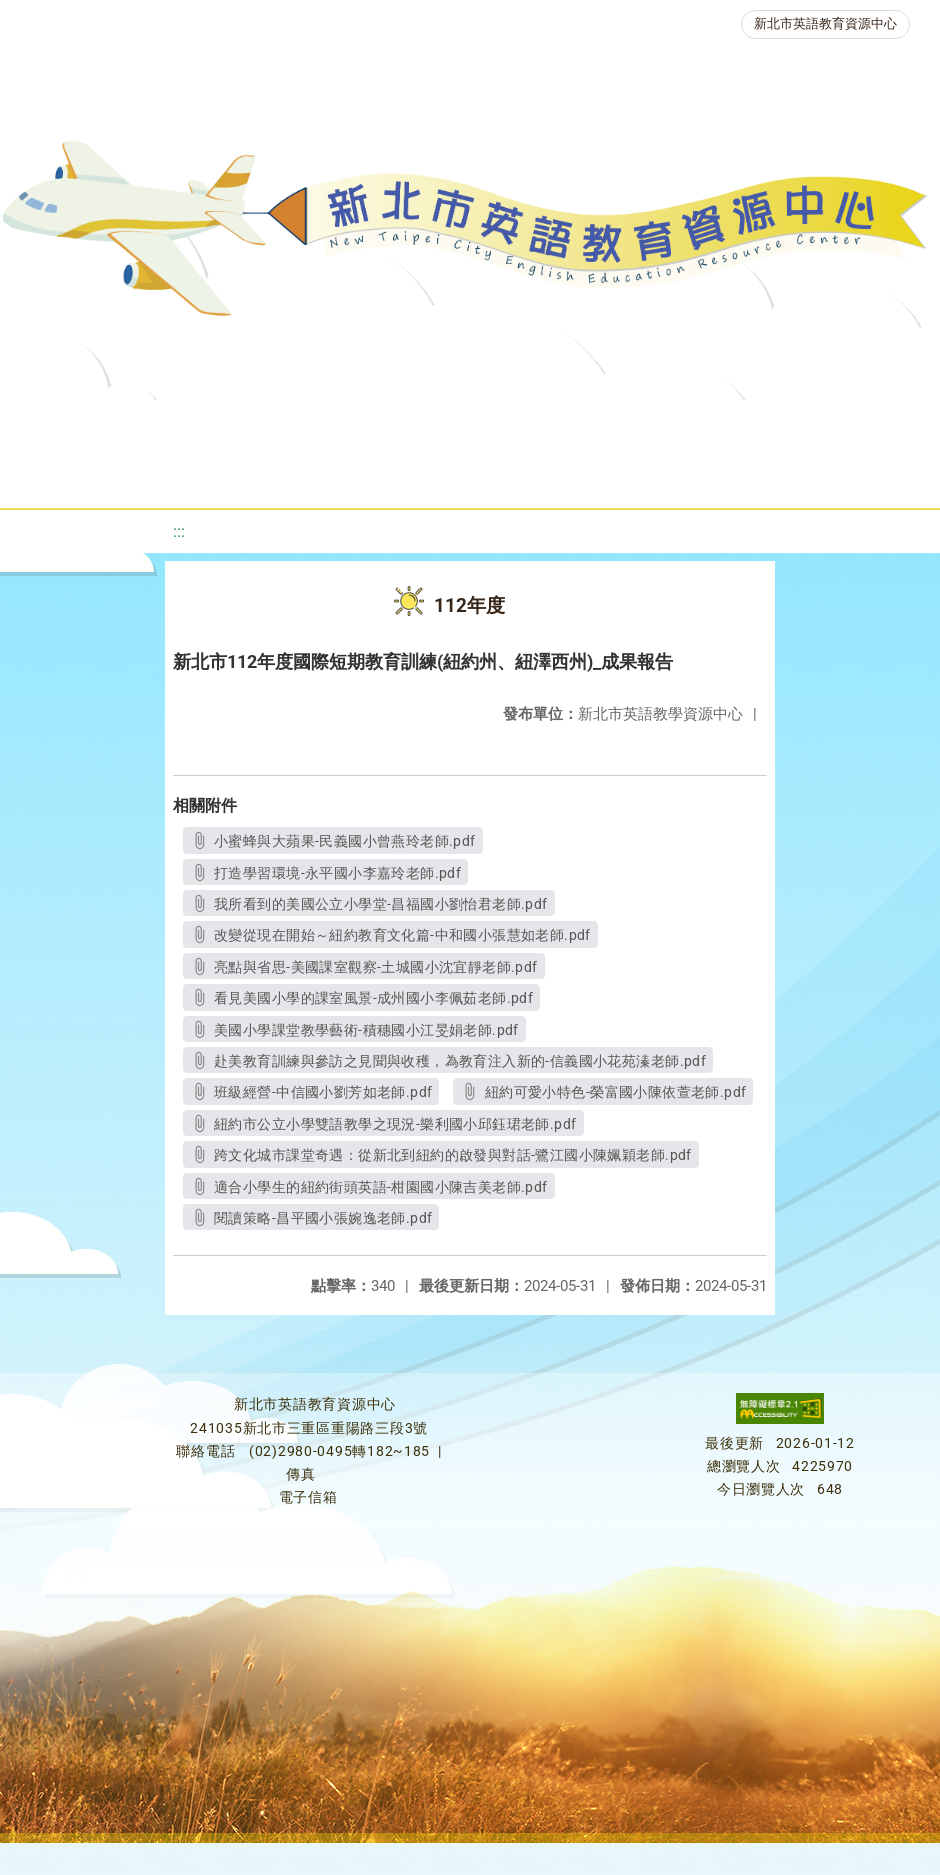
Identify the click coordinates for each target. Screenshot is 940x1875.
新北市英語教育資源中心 (825, 23)
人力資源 (323, 474)
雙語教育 (593, 474)
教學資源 (433, 424)
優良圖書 (687, 424)
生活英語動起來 (458, 474)
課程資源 (319, 424)
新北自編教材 (560, 424)
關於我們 (115, 424)
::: (179, 531)
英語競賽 (209, 474)
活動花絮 (707, 474)
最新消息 (229, 424)
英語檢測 (801, 424)
